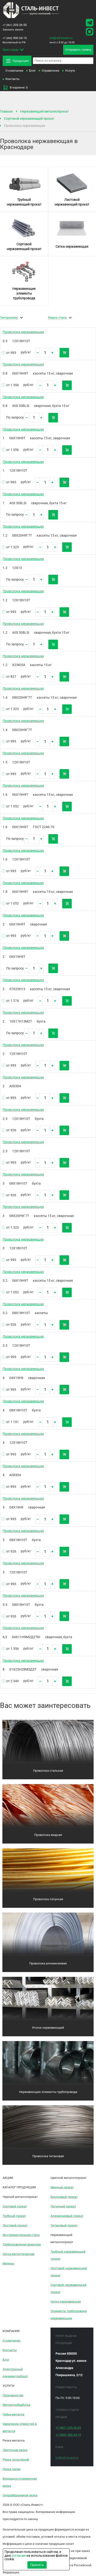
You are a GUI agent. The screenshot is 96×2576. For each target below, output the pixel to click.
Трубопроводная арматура (22, 2244)
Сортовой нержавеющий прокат (29, 118)
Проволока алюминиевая (48, 1963)
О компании (14, 70)
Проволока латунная (48, 1899)
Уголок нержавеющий (48, 2027)
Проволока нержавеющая (23, 332)
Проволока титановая (48, 2156)
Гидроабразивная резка (20, 2495)
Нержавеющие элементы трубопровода (48, 2092)
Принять (37, 2565)
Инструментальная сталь (21, 2235)
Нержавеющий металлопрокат (44, 111)
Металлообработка (16, 2405)
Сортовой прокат (15, 2206)
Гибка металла (13, 2414)
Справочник (50, 70)
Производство (13, 2395)
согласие (19, 2555)
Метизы (8, 2263)
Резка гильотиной (16, 2459)
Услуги (70, 70)
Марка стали (57, 317)
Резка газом (11, 2469)
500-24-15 (15, 38)
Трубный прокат (14, 2216)
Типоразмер (9, 317)
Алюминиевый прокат (67, 2216)
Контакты (12, 79)
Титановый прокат (64, 2225)
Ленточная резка (15, 2450)
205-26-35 (15, 25)
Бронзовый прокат (64, 2197)
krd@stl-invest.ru (61, 38)
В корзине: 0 (15, 87)
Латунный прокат (63, 2206)
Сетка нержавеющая (66, 2301)
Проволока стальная (48, 1770)
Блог (32, 70)
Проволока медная (48, 1835)
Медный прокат (62, 2187)
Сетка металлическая (19, 2254)
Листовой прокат (15, 2225)
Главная (6, 111)
